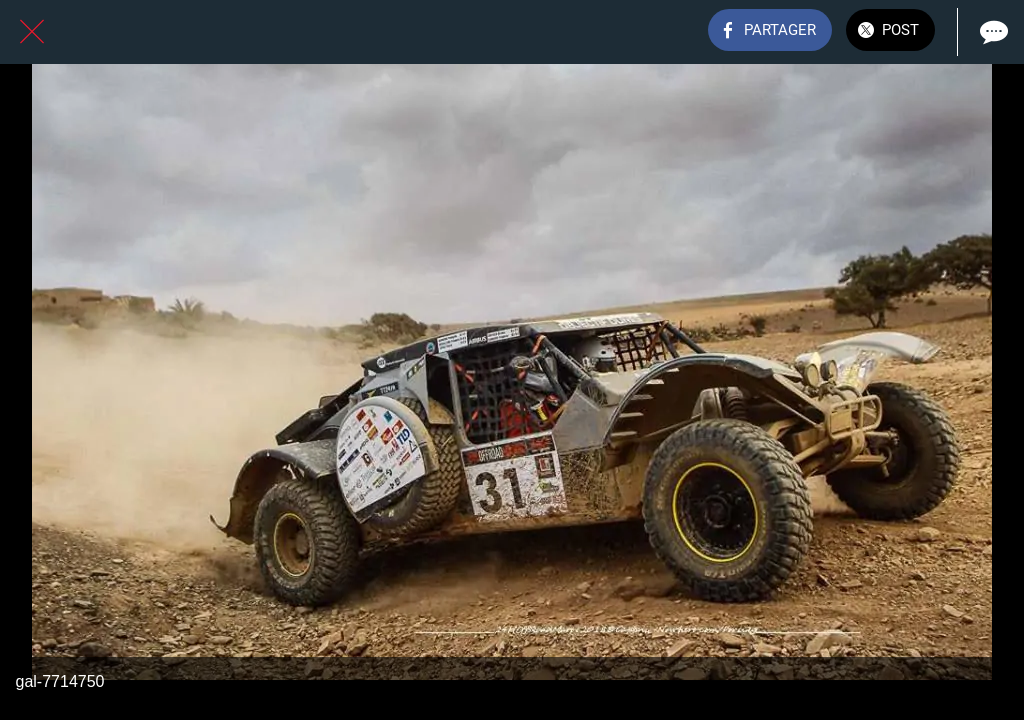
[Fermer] (32, 32)
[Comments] (992, 32)
